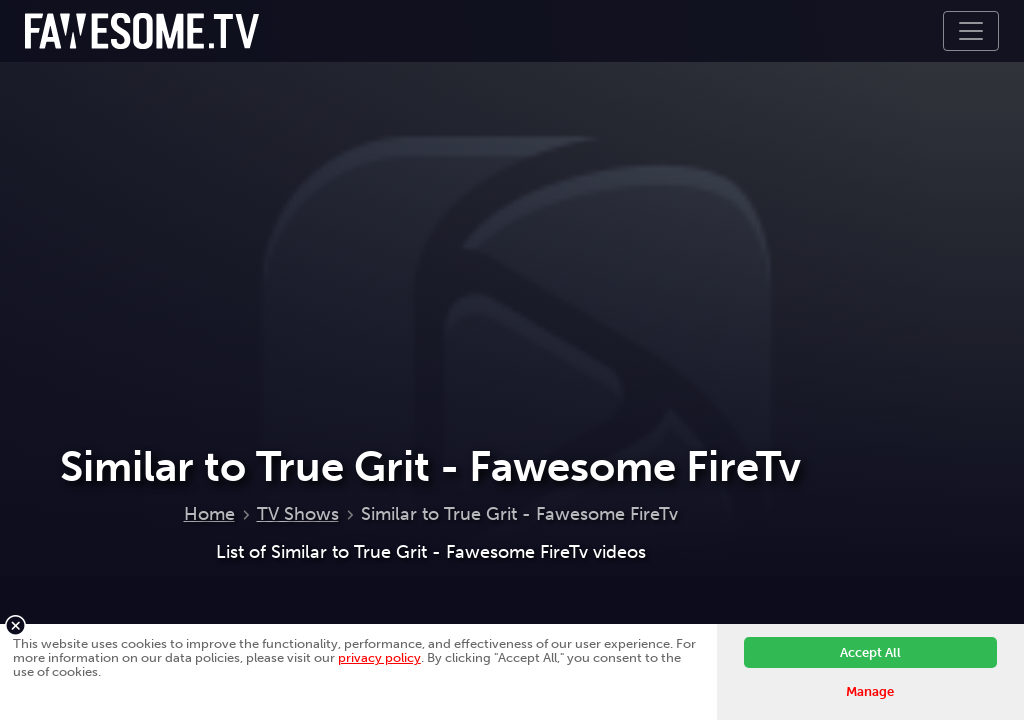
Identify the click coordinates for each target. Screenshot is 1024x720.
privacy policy (379, 657)
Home (209, 514)
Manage (870, 691)
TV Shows (298, 514)
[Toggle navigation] (971, 31)
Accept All (870, 652)
